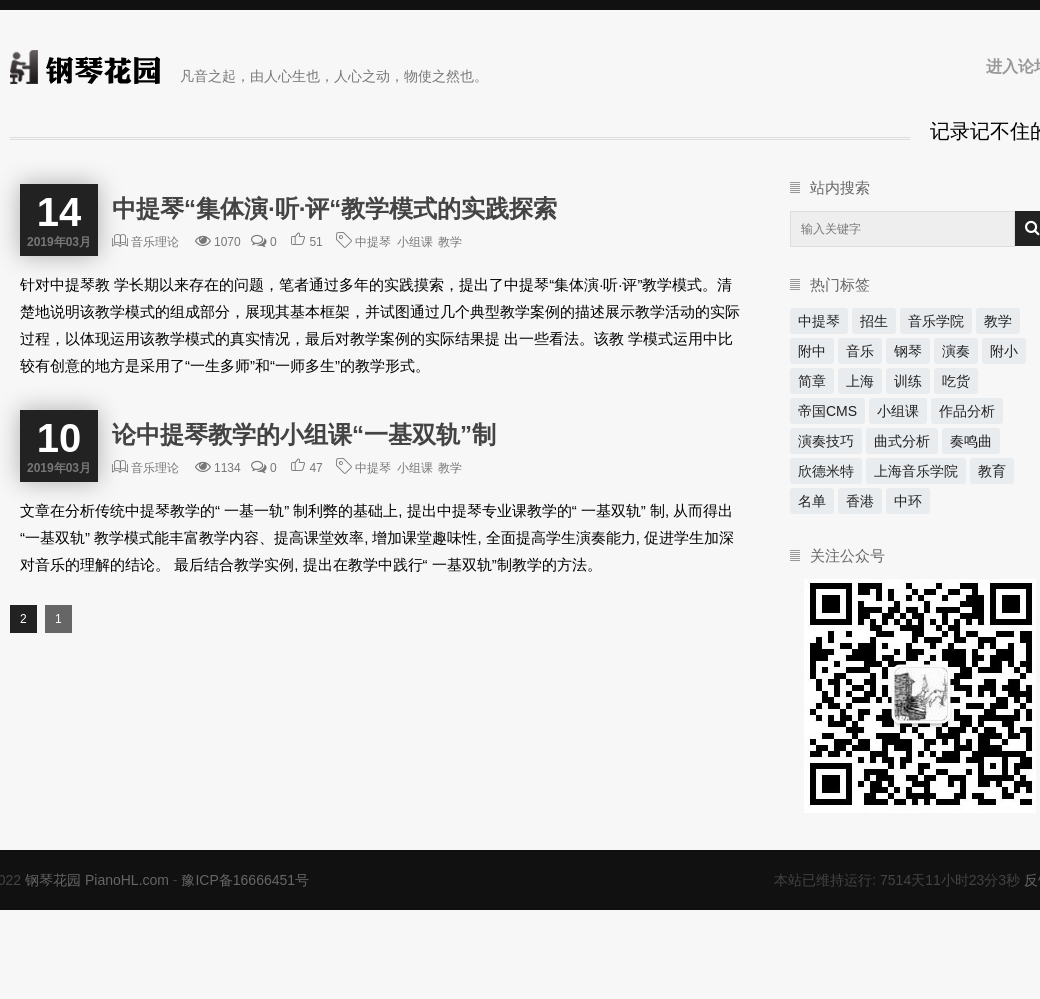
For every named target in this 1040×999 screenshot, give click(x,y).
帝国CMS (827, 411)
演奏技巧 (826, 441)
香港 (860, 501)
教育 (992, 471)
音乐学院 (936, 321)
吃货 (956, 381)
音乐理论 (155, 242)
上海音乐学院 (916, 471)
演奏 (956, 351)
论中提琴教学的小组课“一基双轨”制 (304, 434)
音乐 (860, 351)
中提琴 (373, 242)
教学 (450, 242)
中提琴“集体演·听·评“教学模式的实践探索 (334, 208)
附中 (812, 351)
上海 (860, 381)
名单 (812, 501)
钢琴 (908, 351)
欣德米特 (826, 471)
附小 (1004, 351)
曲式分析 (902, 441)
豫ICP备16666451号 (245, 880)
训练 (908, 381)
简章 (812, 381)
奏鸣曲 (971, 441)
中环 (908, 501)
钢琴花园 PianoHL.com (97, 880)
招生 (874, 321)
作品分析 (967, 411)
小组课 (415, 242)
